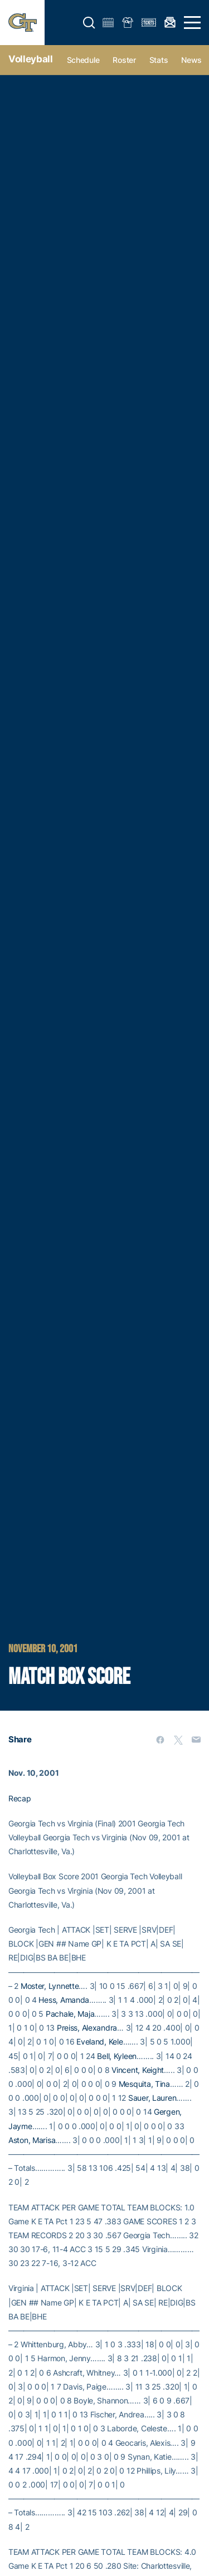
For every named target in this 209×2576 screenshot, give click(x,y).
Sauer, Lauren (152, 2097)
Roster (124, 60)
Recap (19, 1798)
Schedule (83, 60)
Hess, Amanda (63, 1999)
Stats (158, 60)
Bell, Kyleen (117, 2056)
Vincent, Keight (137, 2070)
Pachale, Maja (70, 2013)
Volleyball (30, 59)
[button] (89, 23)
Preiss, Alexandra (87, 2027)
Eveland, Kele (99, 2041)
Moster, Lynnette (50, 1986)
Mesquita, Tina (144, 2084)
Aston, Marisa (31, 2140)
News (191, 60)
